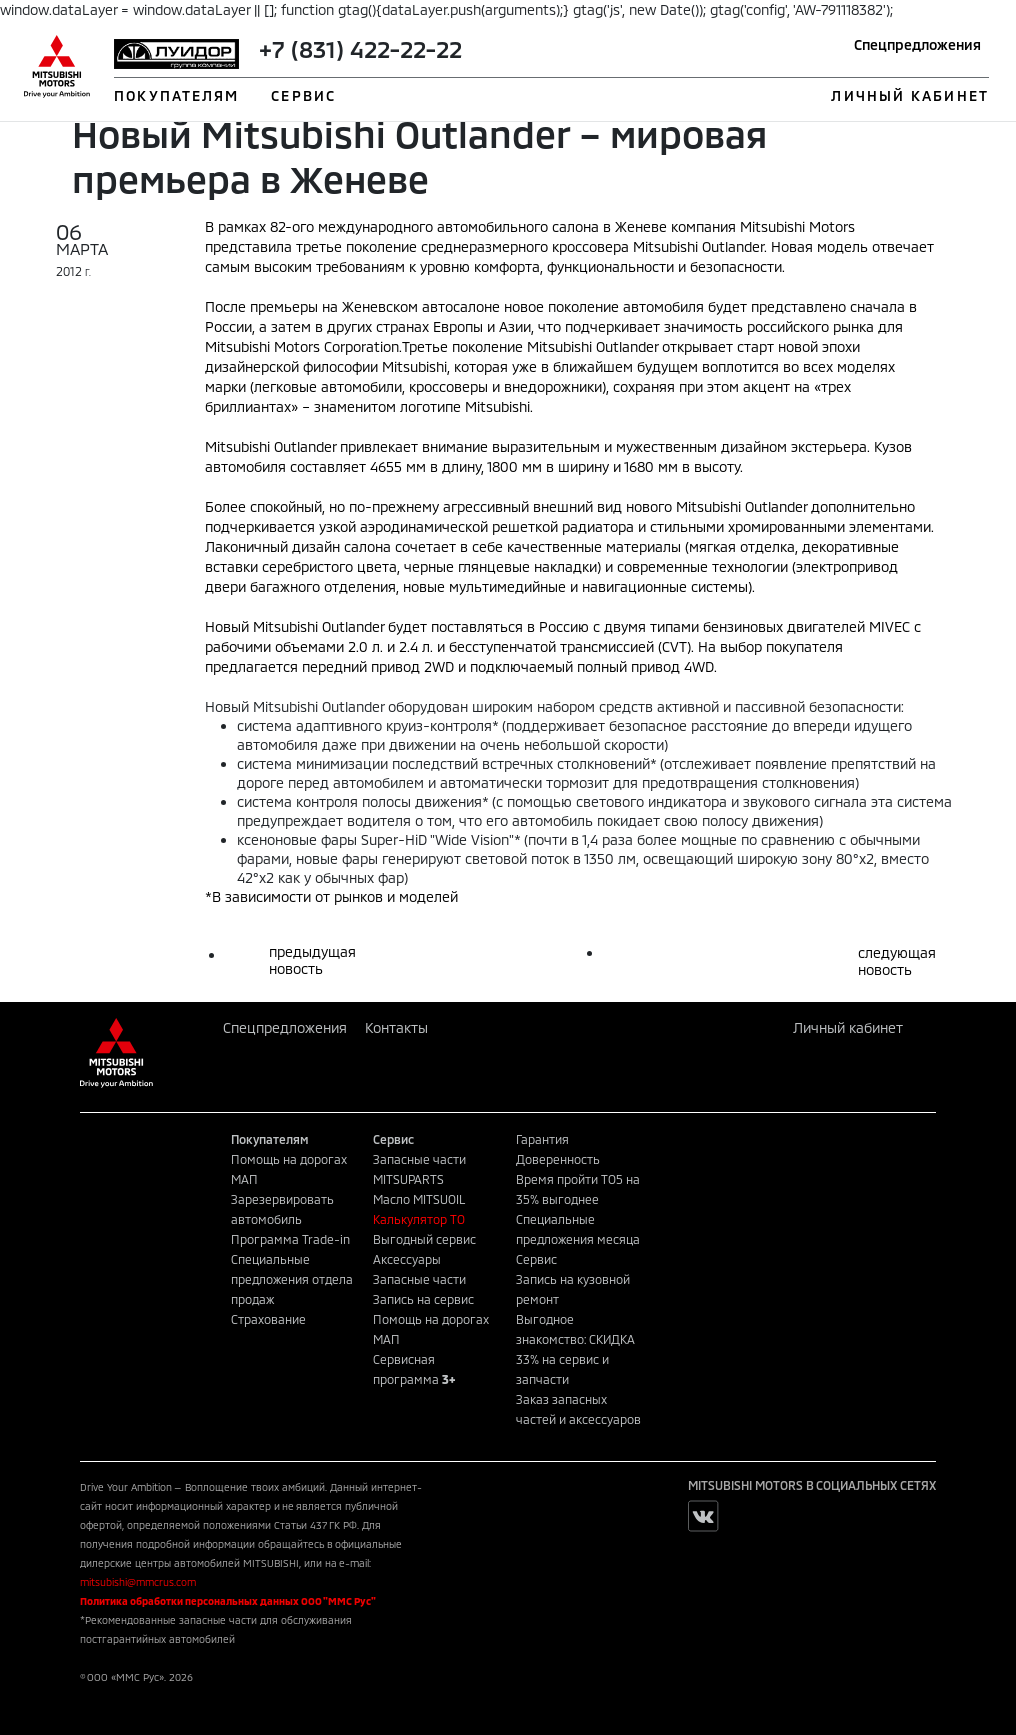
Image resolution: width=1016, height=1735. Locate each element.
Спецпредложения (917, 44)
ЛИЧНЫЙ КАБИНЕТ (909, 95)
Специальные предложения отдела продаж (292, 1279)
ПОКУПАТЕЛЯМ (176, 95)
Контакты (396, 1027)
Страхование (268, 1319)
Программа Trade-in (290, 1239)
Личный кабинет (848, 1027)
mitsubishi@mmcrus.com (138, 1582)
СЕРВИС (303, 95)
